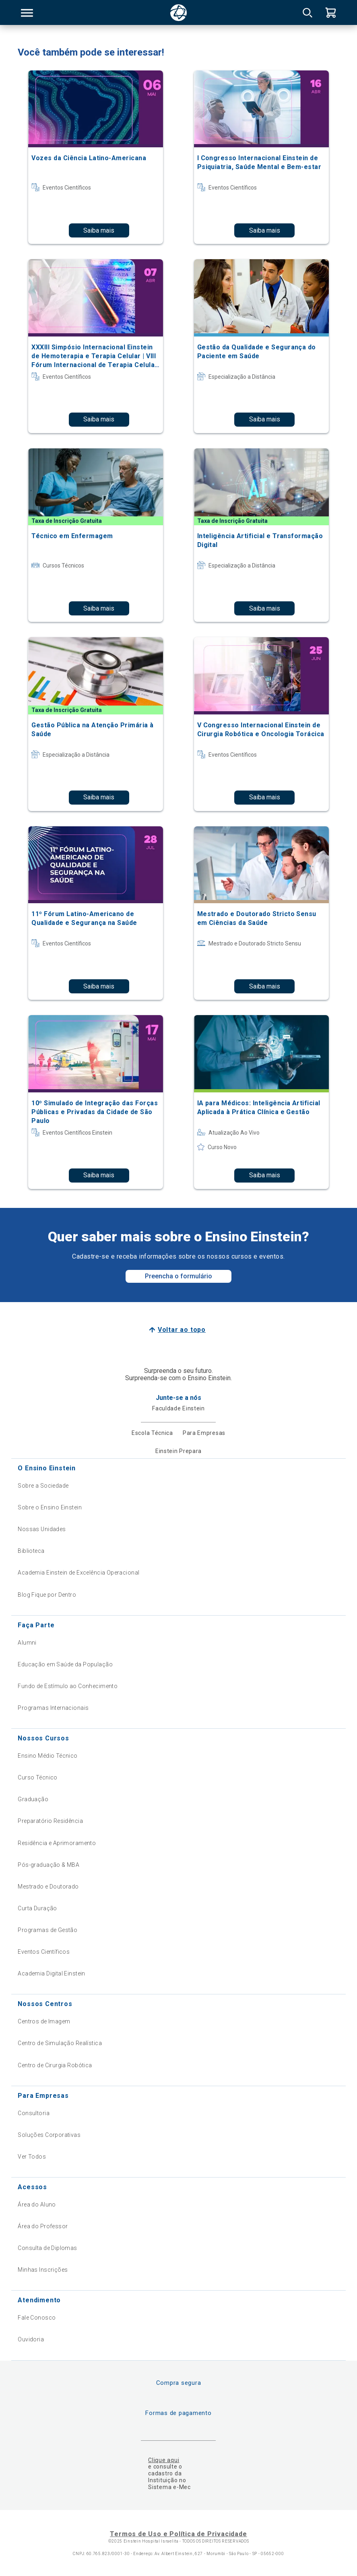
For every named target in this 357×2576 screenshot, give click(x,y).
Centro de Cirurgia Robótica (55, 2065)
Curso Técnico (37, 1777)
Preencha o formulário (178, 1276)
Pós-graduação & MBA (48, 1865)
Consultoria (34, 2113)
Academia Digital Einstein (51, 1973)
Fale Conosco (37, 2317)
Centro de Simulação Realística (60, 2043)
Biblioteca (31, 1551)
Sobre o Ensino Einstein (50, 1507)
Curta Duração (37, 1908)
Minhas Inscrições (43, 2269)
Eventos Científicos (44, 1952)
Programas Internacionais (53, 1708)
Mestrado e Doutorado (48, 1886)
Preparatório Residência (50, 1821)
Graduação (33, 1799)
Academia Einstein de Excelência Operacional (78, 1572)
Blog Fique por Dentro (47, 1594)
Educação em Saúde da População (65, 1664)
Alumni (27, 1642)
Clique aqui (163, 2460)
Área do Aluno (37, 2204)
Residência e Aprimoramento (57, 1843)
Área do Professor (43, 2226)
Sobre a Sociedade (43, 1485)
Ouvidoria (31, 2339)
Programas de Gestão (47, 1930)
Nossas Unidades (42, 1529)
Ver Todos (32, 2156)
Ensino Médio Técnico (47, 1755)
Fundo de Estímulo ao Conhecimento (68, 1686)
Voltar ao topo (182, 1329)
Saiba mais (98, 230)
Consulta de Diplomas (47, 2248)
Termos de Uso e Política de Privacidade (178, 2534)
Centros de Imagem (44, 2021)
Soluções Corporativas (49, 2135)
